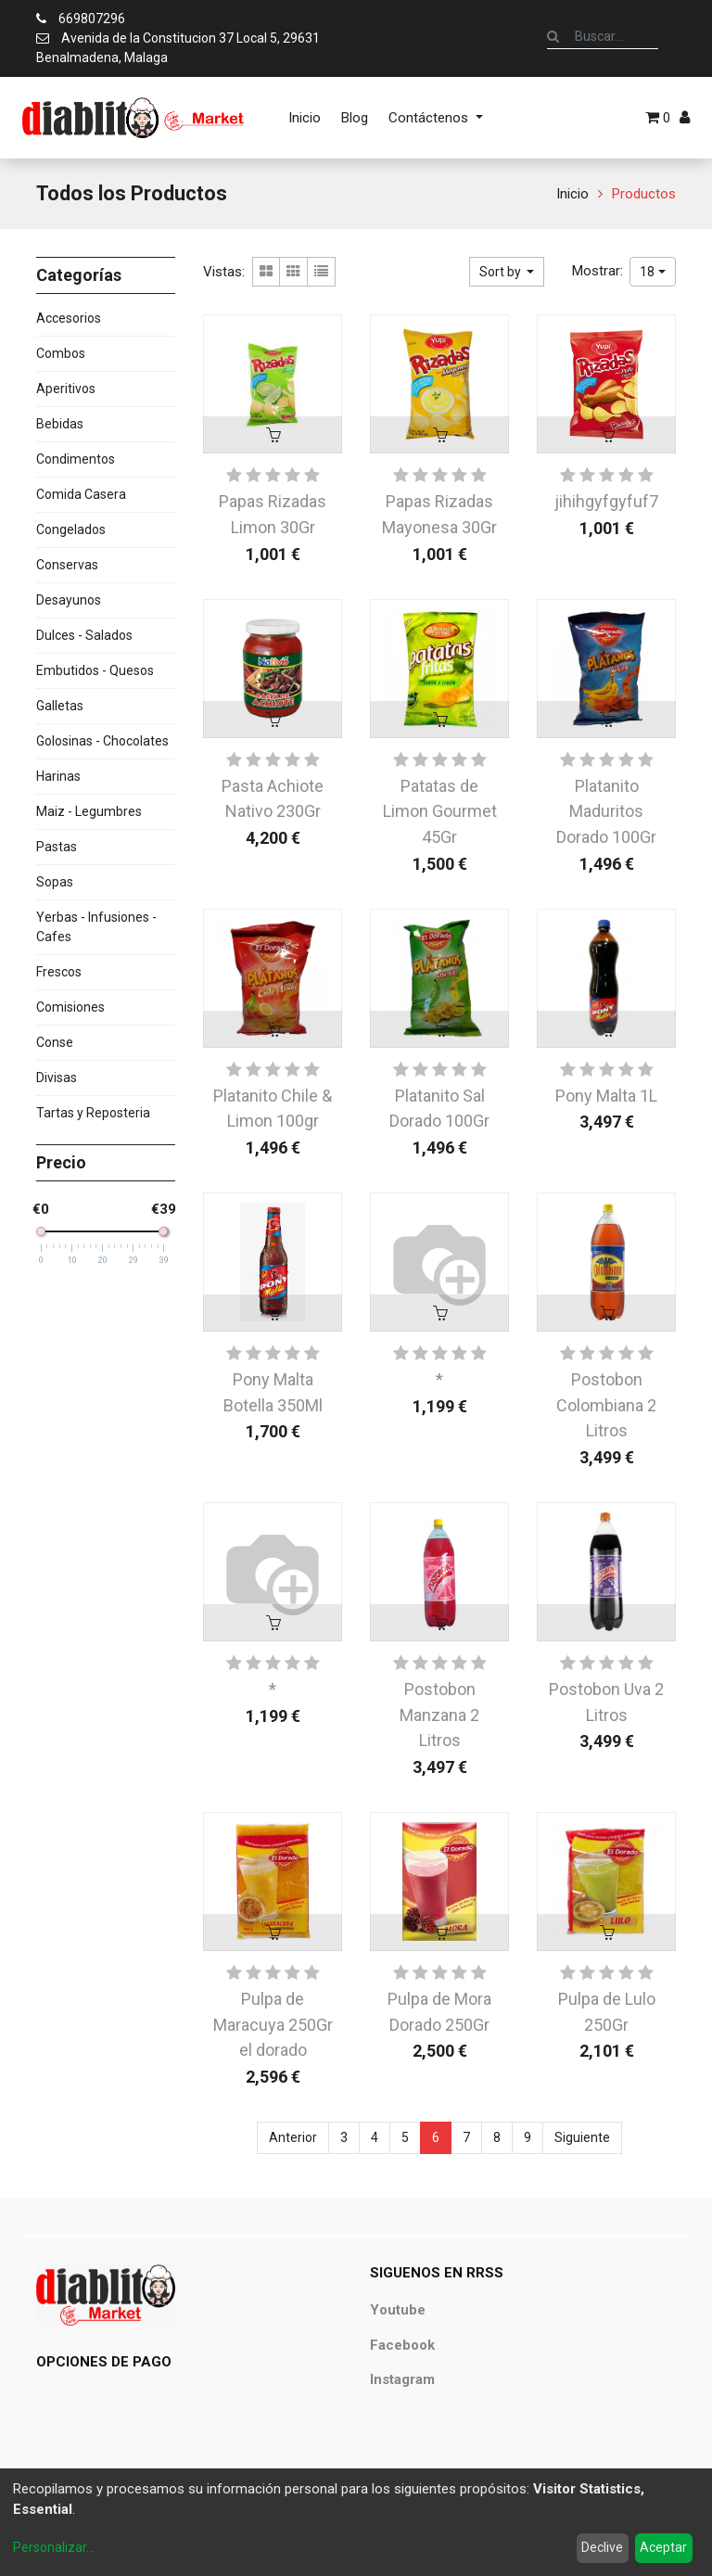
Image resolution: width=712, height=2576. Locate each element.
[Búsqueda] (553, 36)
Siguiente (582, 2137)
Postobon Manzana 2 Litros (439, 1714)
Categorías (78, 275)
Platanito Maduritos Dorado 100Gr (606, 811)
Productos (644, 193)
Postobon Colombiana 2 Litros (606, 1405)
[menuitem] (304, 118)
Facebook (402, 2345)
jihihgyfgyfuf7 (606, 501)
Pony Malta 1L (606, 1095)
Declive (602, 2547)
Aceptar (663, 2547)
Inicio (572, 193)
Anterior (293, 2137)
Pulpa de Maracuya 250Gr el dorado (273, 2024)
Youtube (398, 2310)
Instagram (402, 2379)
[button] (507, 272)
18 (647, 271)
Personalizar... (54, 2547)
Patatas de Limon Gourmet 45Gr (440, 811)
